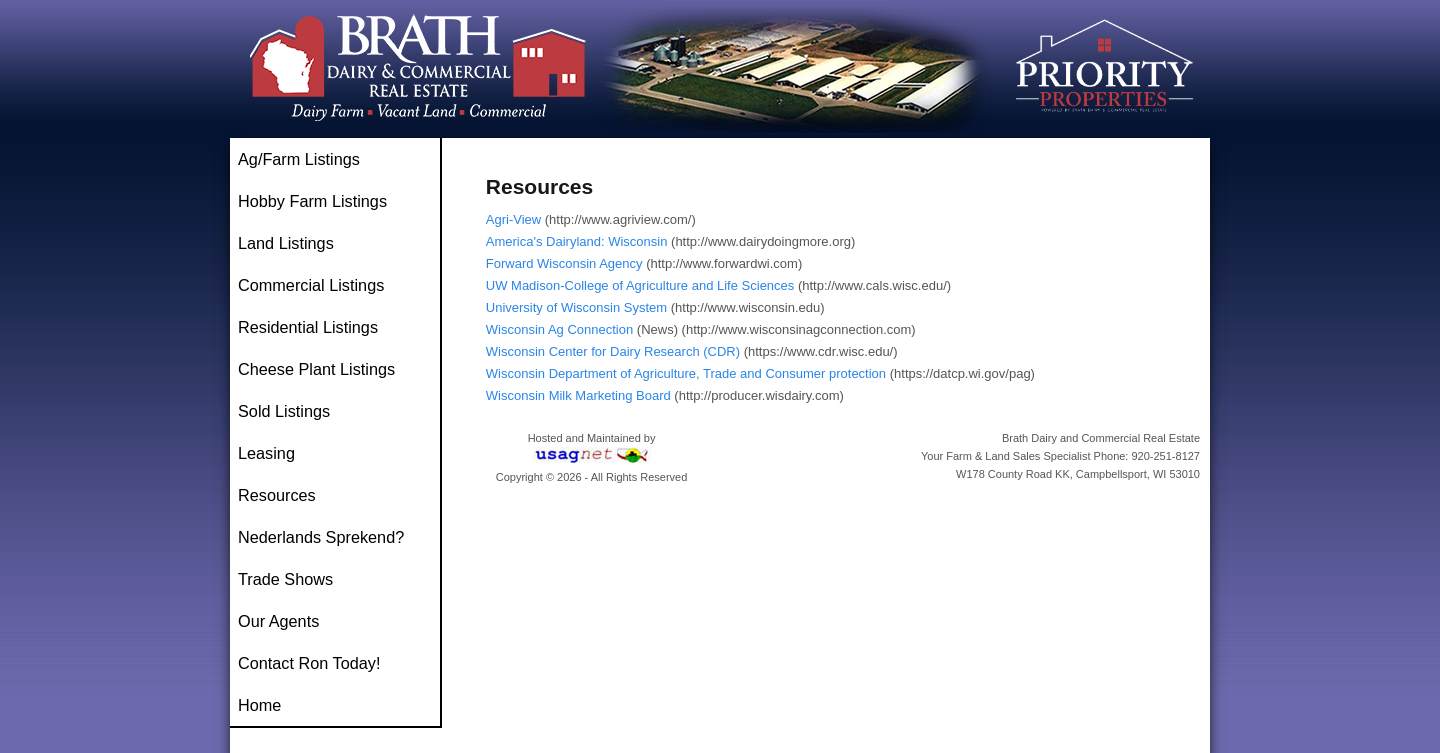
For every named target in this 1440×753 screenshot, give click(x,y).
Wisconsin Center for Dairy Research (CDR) (613, 351)
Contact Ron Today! (309, 663)
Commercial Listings (311, 285)
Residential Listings (308, 327)
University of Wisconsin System (576, 307)
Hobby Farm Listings (312, 201)
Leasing (266, 453)
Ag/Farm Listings (299, 159)
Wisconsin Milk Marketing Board (578, 395)
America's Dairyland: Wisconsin (577, 241)
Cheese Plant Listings (316, 369)
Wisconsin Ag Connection (559, 329)
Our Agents (278, 621)
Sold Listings (284, 411)
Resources (277, 495)
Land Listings (286, 243)
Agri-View (513, 219)
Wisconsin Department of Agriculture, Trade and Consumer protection (686, 373)
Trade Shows (285, 579)
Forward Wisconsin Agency (564, 263)
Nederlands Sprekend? (321, 537)
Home (259, 705)
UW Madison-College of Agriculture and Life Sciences (640, 285)
